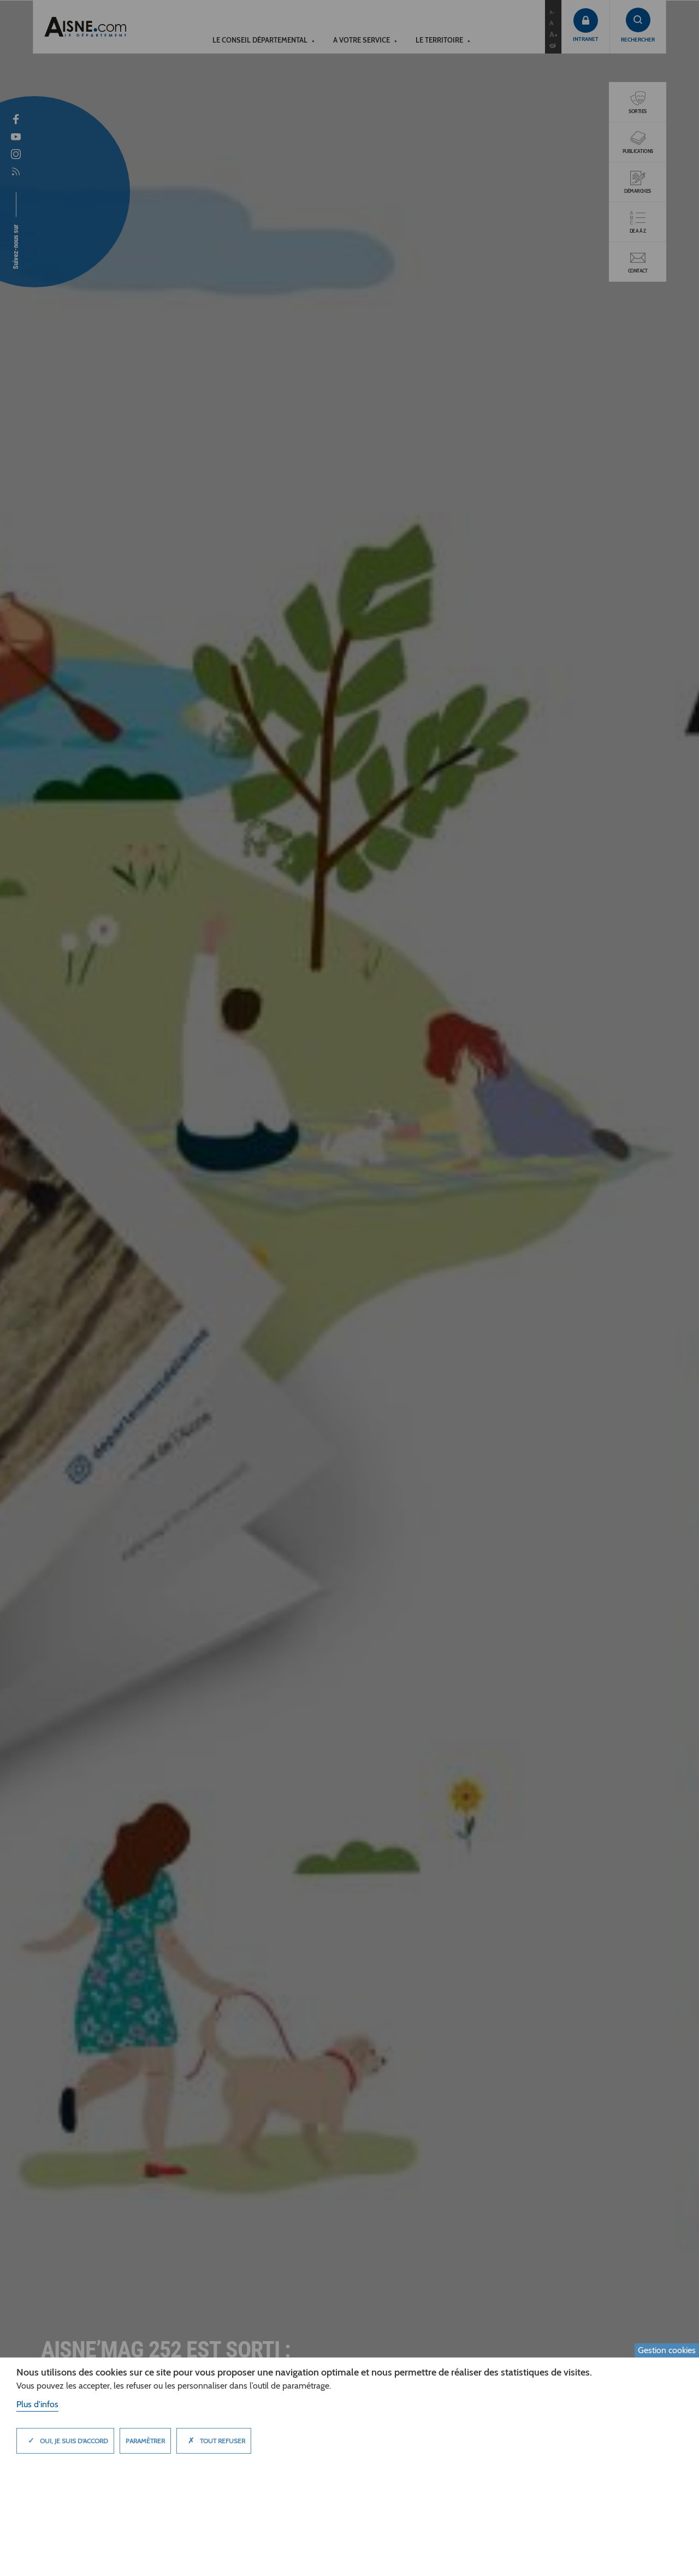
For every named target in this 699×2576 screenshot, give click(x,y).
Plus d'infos (37, 2404)
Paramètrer (145, 2441)
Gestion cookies (667, 2350)
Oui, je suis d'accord (65, 2440)
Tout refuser (213, 2440)
